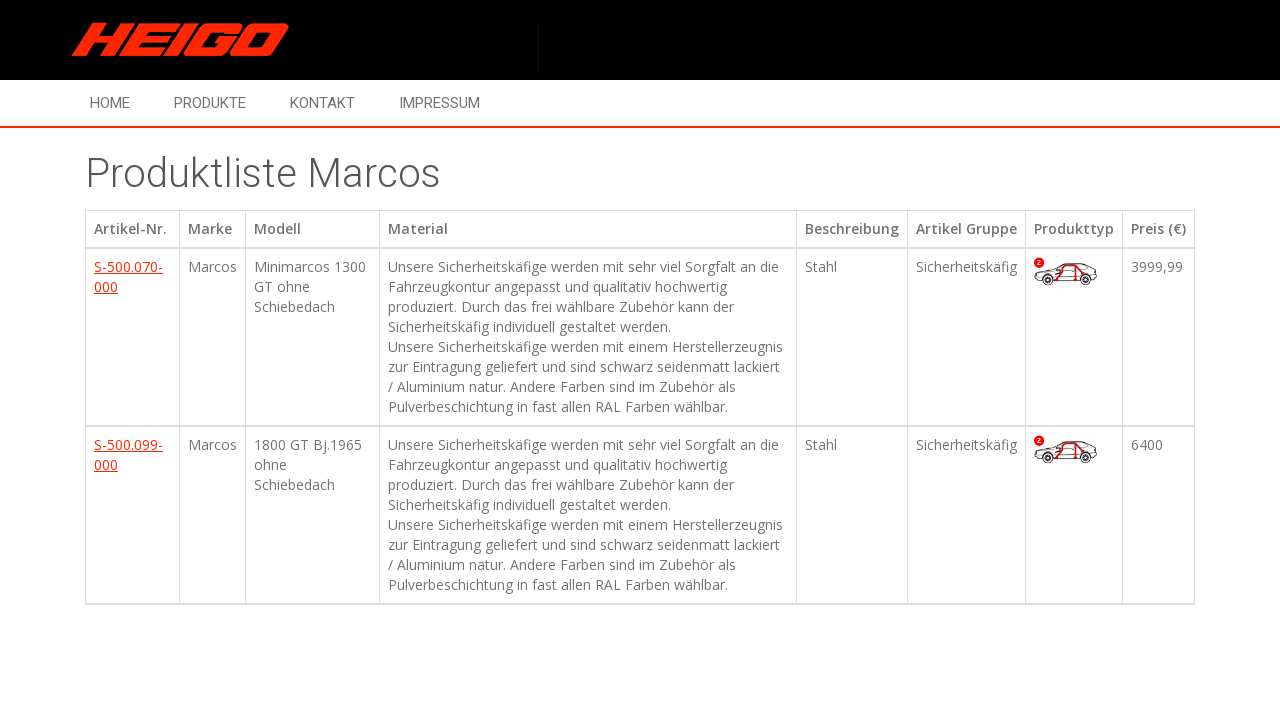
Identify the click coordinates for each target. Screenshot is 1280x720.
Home (110, 103)
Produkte (210, 103)
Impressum (439, 103)
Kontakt (322, 103)
